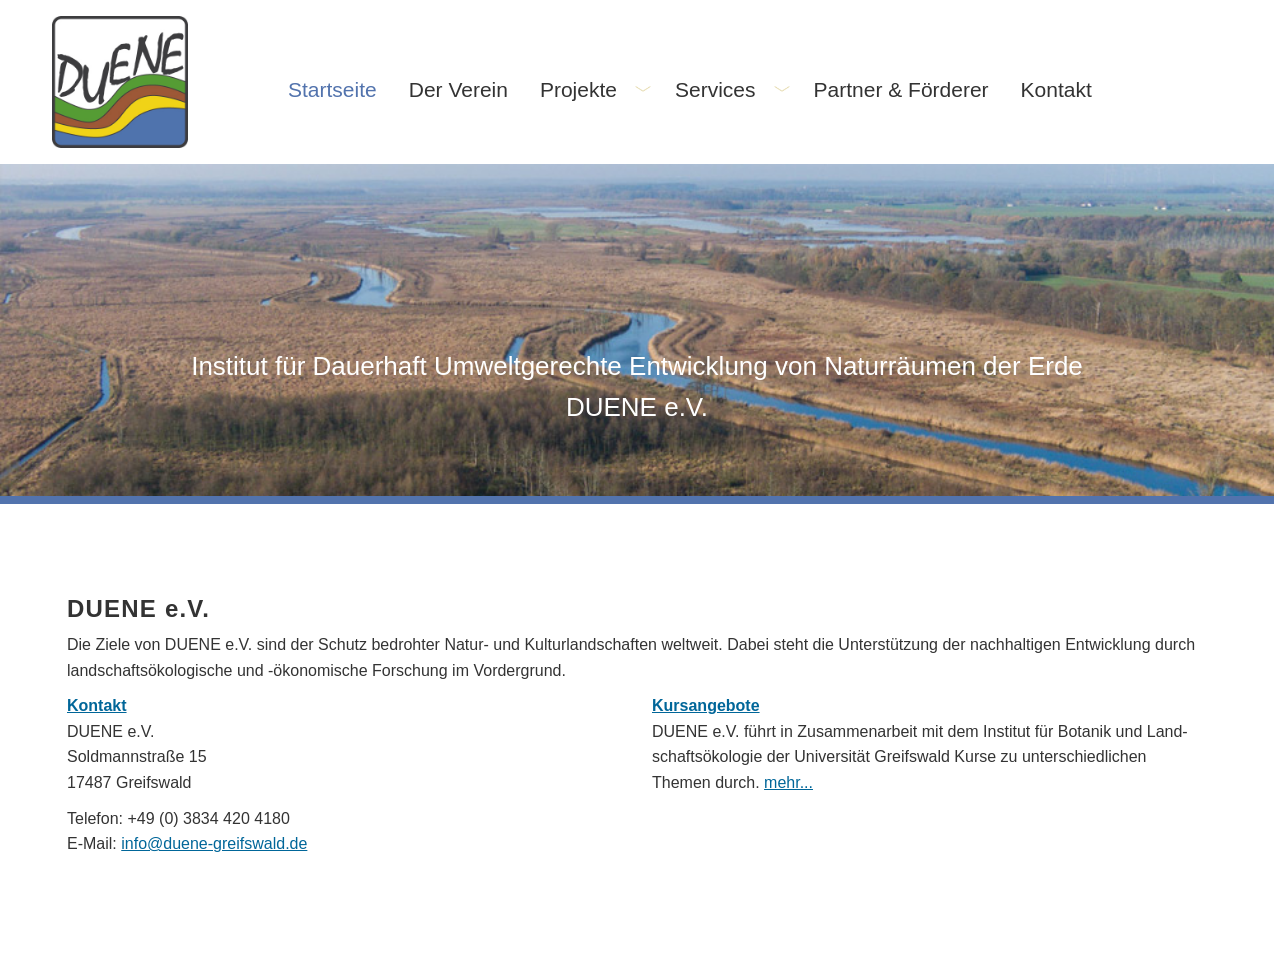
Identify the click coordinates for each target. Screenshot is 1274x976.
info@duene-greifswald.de (214, 843)
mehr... (788, 782)
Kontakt (97, 705)
